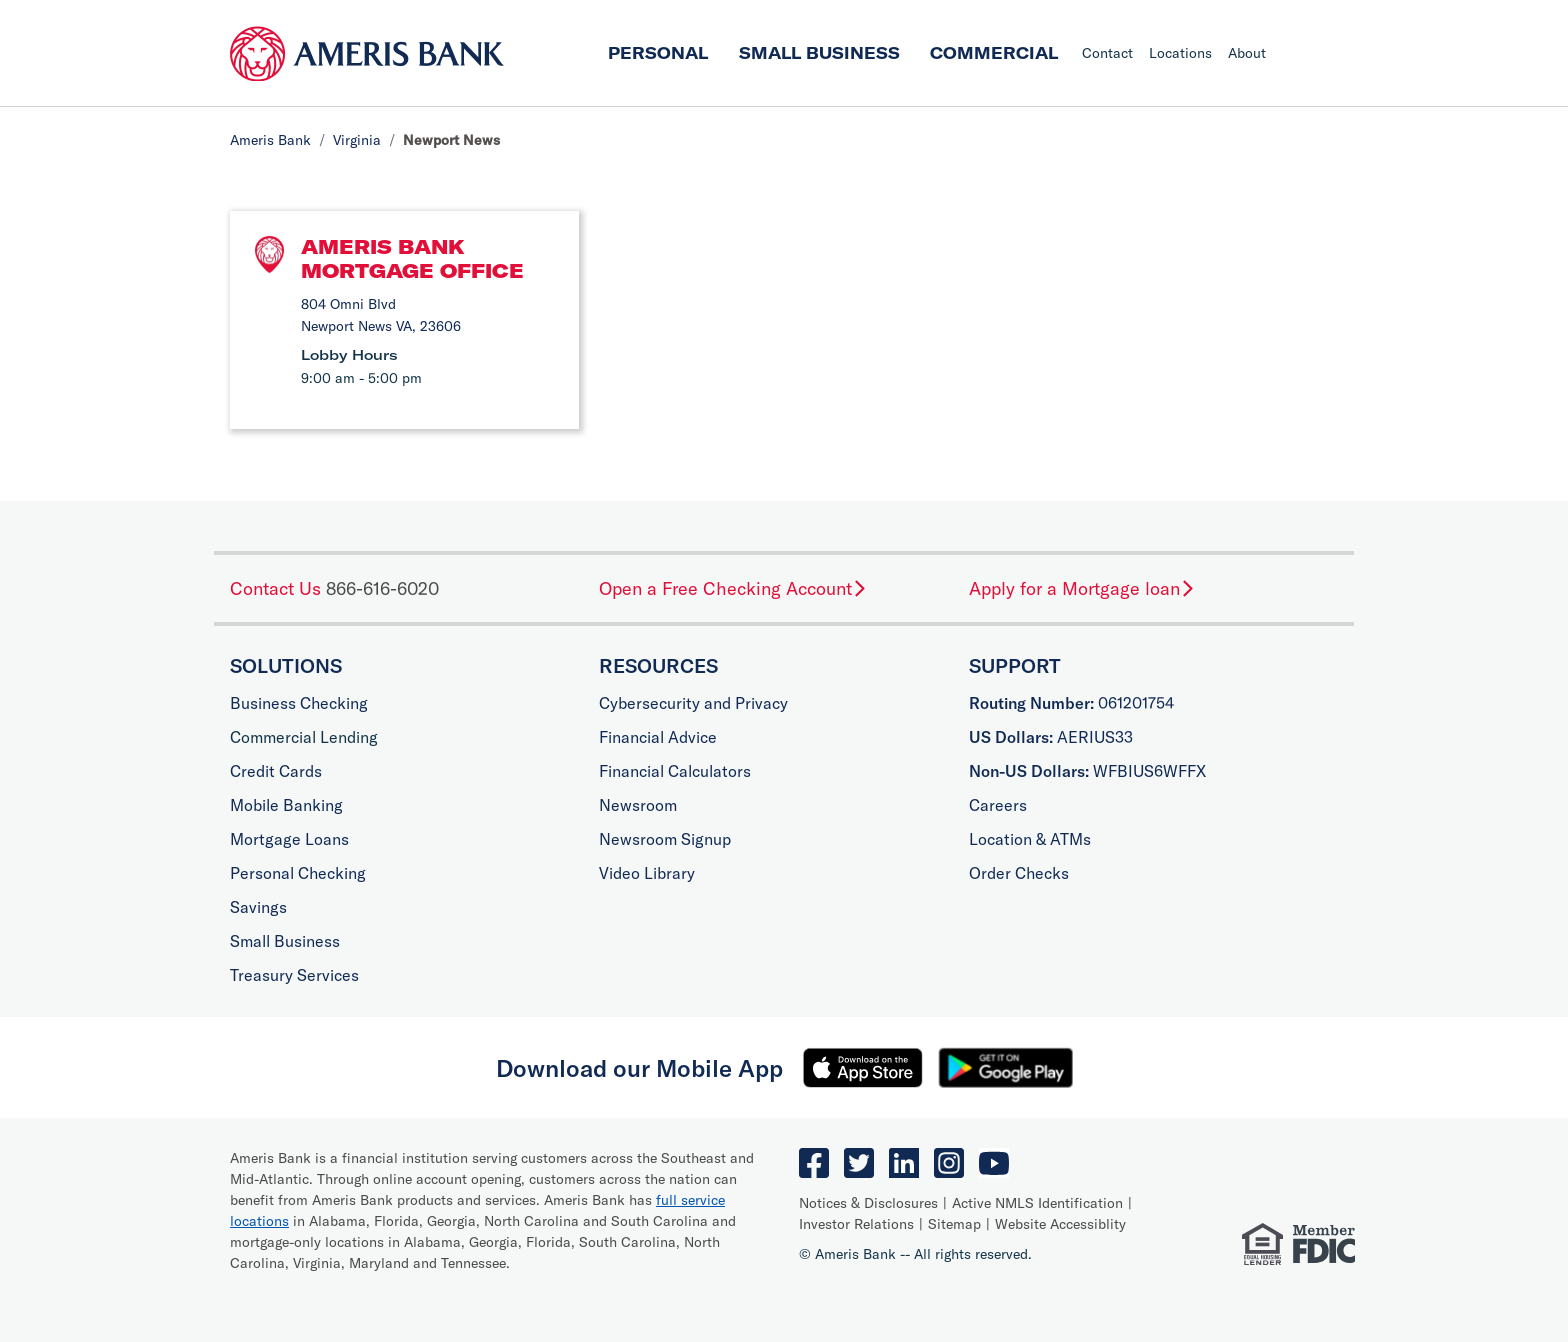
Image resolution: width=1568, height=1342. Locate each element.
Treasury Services (294, 975)
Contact (1107, 53)
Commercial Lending (304, 737)
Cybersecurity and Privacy (693, 703)
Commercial (994, 53)
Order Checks (1019, 873)
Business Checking (299, 703)
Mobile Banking (286, 805)
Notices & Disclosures (868, 1203)
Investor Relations (856, 1224)
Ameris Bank (270, 140)
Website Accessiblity (1060, 1224)
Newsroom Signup (665, 839)
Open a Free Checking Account (733, 588)
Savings (258, 907)
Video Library (647, 873)
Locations (1180, 53)
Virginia (357, 140)
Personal (658, 53)
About (1247, 53)
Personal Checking (298, 873)
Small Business (819, 53)
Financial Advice (658, 737)
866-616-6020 (382, 588)
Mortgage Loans (289, 839)
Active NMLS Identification (1037, 1203)
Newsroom (638, 805)
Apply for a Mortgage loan (1082, 588)
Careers (998, 805)
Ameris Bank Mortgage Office (412, 258)
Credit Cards (276, 771)
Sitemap (954, 1224)
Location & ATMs (1030, 839)
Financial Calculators (675, 771)
